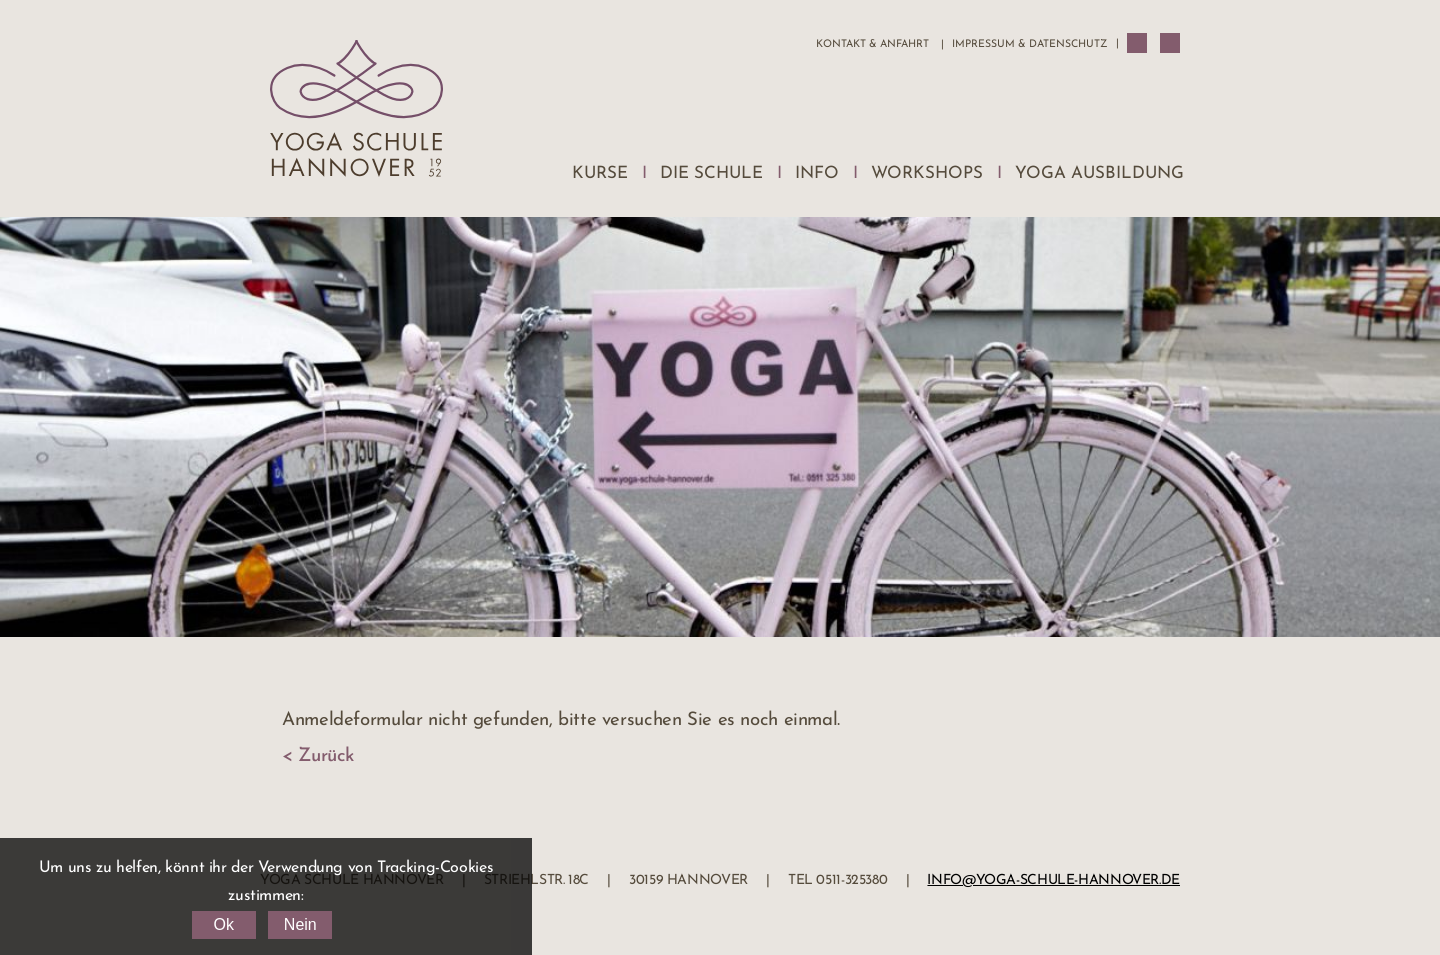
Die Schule (711, 173)
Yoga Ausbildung (1099, 173)
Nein (300, 924)
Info (817, 173)
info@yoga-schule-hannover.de (1053, 880)
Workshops (927, 173)
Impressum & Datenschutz (1029, 44)
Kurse (600, 173)
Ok (223, 924)
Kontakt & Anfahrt (872, 44)
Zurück (326, 756)
